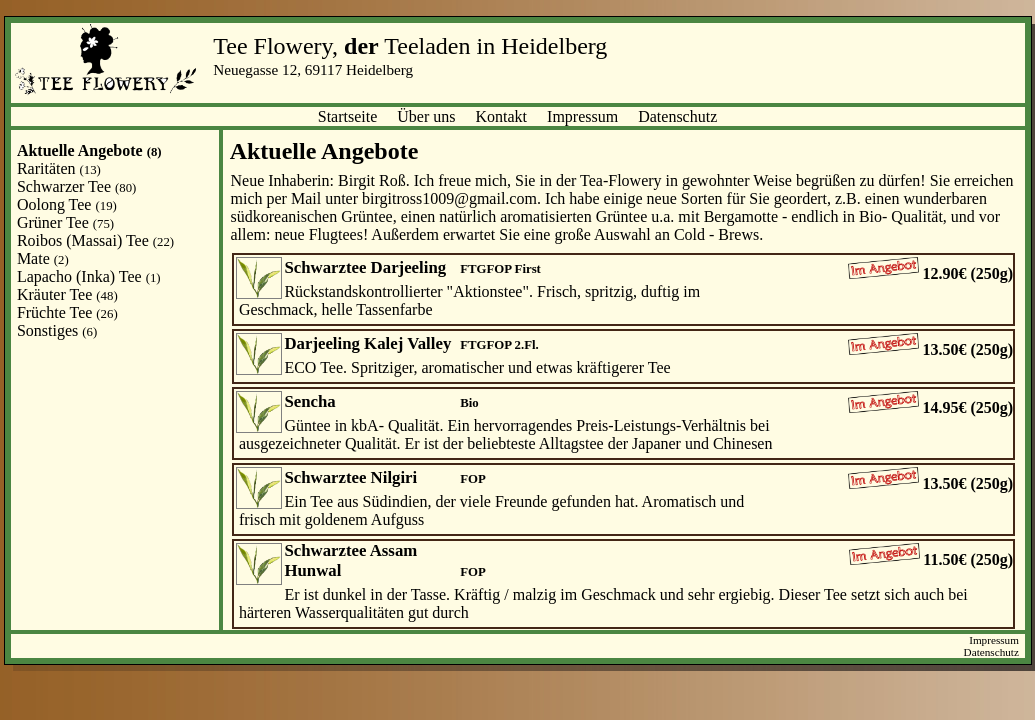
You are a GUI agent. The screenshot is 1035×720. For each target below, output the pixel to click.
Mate (43, 258)
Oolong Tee (67, 204)
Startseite (348, 116)
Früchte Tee (67, 312)
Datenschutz (677, 116)
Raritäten (59, 168)
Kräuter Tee (67, 294)
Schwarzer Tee (76, 186)
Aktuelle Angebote (89, 150)
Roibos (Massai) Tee (95, 240)
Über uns (426, 116)
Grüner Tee (65, 222)
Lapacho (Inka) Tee (89, 276)
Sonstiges (57, 330)
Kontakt (502, 116)
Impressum (582, 116)
